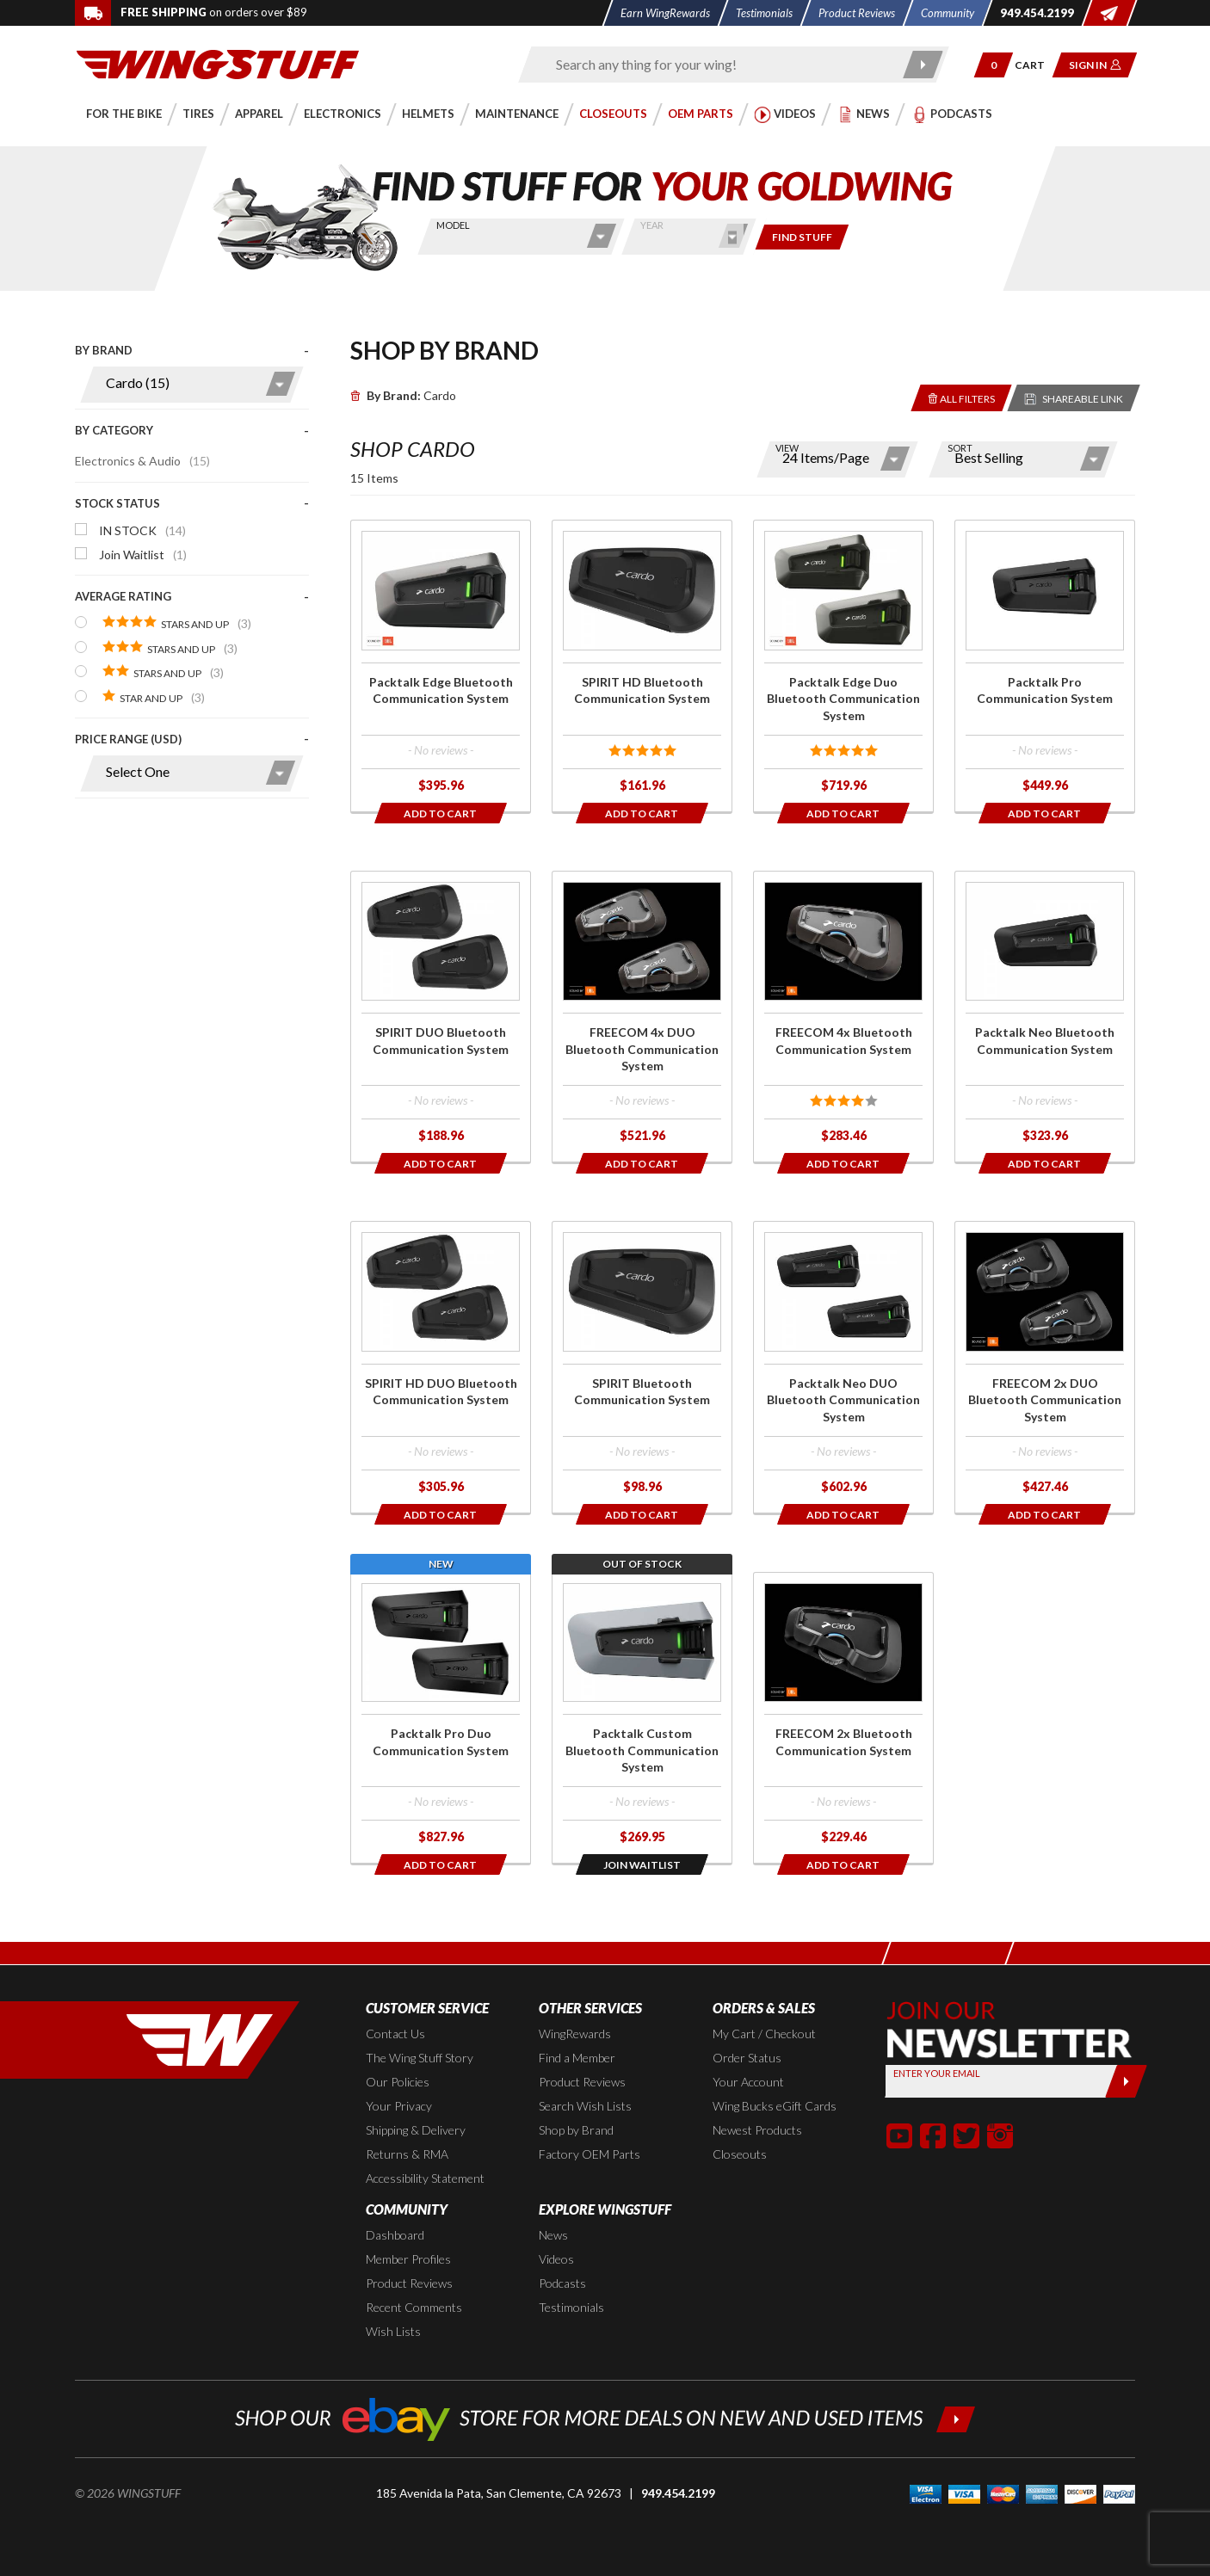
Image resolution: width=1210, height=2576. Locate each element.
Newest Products (757, 2130)
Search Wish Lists (585, 2105)
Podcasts (562, 2283)
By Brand (104, 350)
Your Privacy (399, 2105)
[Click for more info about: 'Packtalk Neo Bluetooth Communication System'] (1045, 1016)
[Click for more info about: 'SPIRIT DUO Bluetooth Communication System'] (440, 1016)
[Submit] (1126, 2081)
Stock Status (117, 503)
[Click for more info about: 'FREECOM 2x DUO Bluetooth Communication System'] (1045, 1366)
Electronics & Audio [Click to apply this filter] (142, 460)
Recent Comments (414, 2307)
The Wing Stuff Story (419, 2057)
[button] (993, 64)
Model (453, 225)
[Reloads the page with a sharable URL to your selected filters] (1074, 398)
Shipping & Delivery (416, 2130)
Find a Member (577, 2057)
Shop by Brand (576, 2130)
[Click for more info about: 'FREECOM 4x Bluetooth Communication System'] (843, 1016)
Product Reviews (582, 2081)
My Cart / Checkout (764, 2033)
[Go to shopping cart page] (1035, 64)
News (553, 2235)
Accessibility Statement (425, 2178)
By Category (114, 430)
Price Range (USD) (128, 739)
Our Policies (397, 2081)
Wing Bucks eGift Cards (775, 2105)
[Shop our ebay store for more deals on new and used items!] (605, 2417)
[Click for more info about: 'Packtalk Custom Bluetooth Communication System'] (642, 1717)
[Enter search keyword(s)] (718, 64)
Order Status (747, 2057)
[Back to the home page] (218, 63)
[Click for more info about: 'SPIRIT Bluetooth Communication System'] (642, 1366)
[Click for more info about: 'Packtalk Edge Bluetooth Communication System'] (440, 665)
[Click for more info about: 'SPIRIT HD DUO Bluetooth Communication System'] (440, 1366)
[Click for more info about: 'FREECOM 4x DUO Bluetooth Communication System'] (642, 1016)
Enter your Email (936, 2073)
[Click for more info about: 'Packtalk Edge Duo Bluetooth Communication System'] (843, 665)
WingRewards (575, 2033)
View (787, 447)
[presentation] (192, 575)
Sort (960, 447)
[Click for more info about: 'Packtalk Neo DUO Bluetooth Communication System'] (843, 1366)
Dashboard (395, 2235)
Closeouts (740, 2154)
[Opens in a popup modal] (642, 1864)
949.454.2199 (678, 2493)
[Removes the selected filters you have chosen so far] (961, 398)
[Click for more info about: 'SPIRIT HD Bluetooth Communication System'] (642, 665)
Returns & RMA (407, 2154)
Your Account (748, 2081)
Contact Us (395, 2033)
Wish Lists (393, 2331)
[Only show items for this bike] (802, 237)
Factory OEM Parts (589, 2154)
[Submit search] (924, 64)
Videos (556, 2259)
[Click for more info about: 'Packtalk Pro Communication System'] (1045, 665)
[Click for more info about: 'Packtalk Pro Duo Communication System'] (440, 1717)
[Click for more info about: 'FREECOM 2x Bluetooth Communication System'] (843, 1717)
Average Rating (123, 596)
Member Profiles (408, 2259)
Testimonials (571, 2307)
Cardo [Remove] (403, 395)
